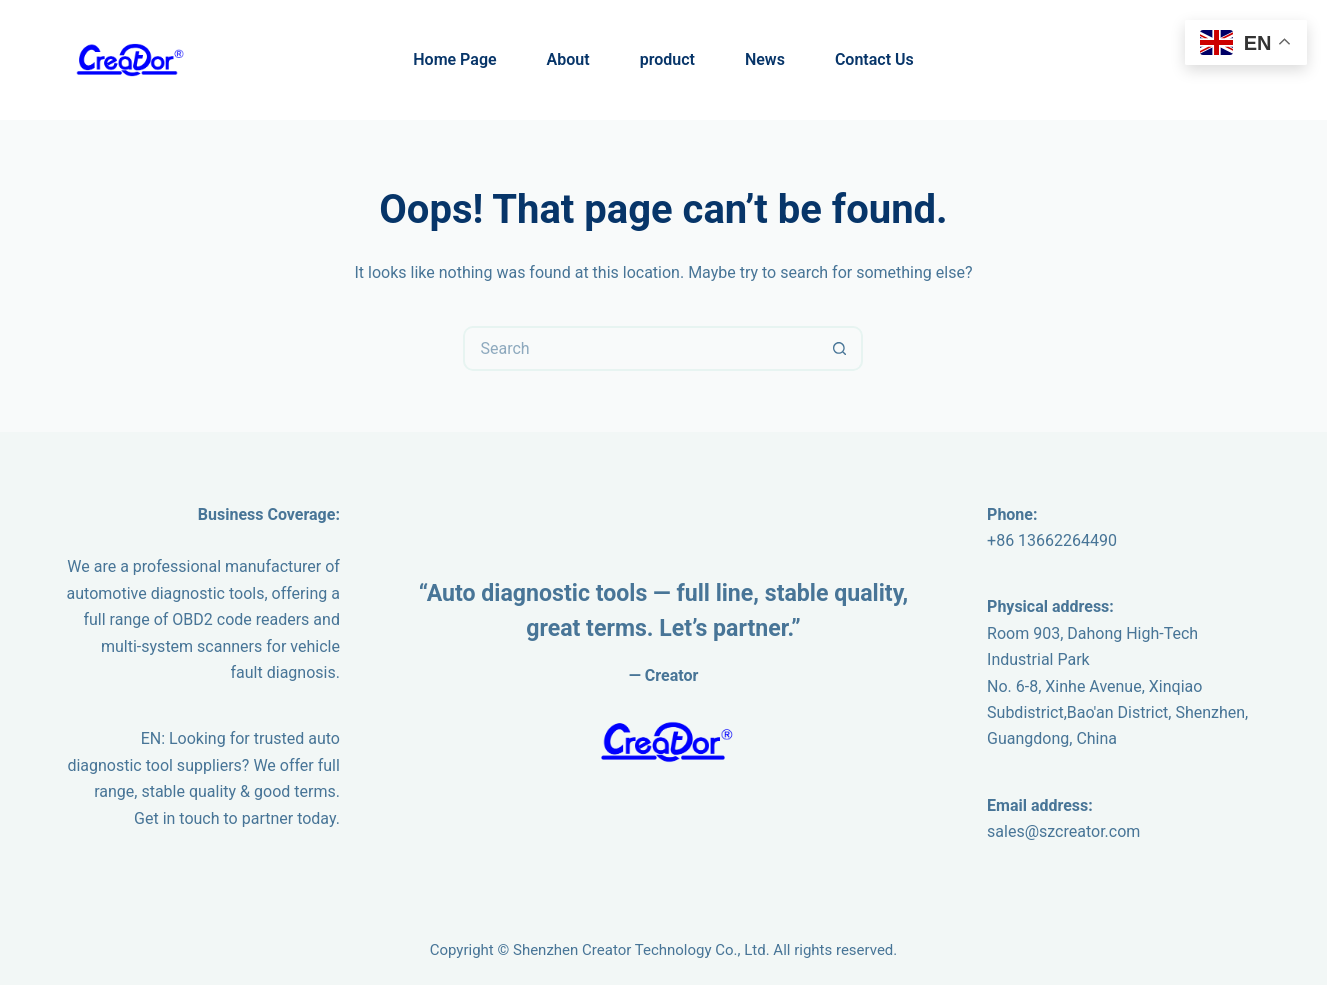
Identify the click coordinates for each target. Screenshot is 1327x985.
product (667, 59)
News (765, 59)
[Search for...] (640, 348)
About (568, 59)
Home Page (454, 59)
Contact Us (874, 59)
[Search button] (840, 348)
